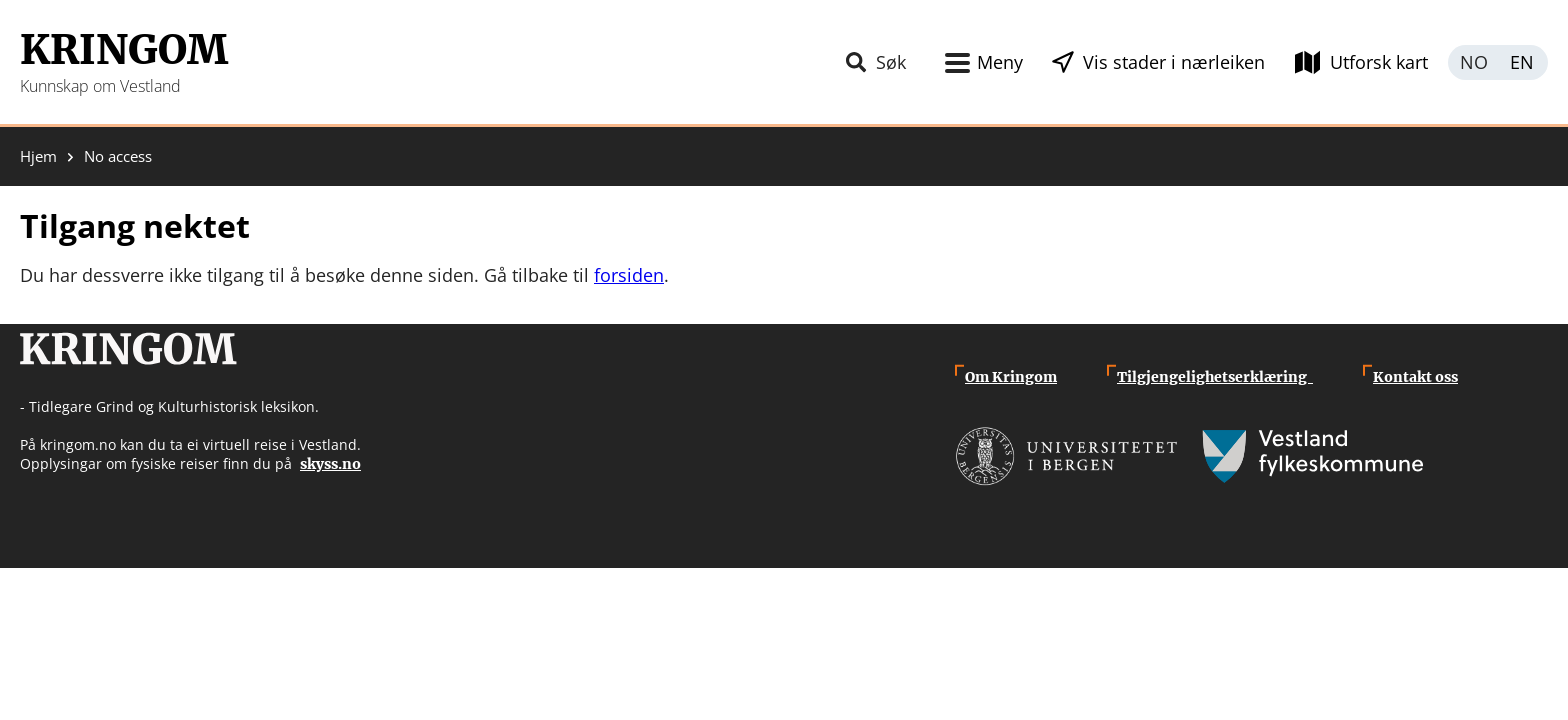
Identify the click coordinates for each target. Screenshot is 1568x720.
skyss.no (330, 464)
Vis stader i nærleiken (1174, 62)
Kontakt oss (1415, 377)
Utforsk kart (1379, 62)
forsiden (629, 275)
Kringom (124, 50)
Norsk (1473, 62)
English (1523, 62)
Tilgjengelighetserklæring (1215, 377)
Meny (1000, 62)
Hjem (38, 156)
